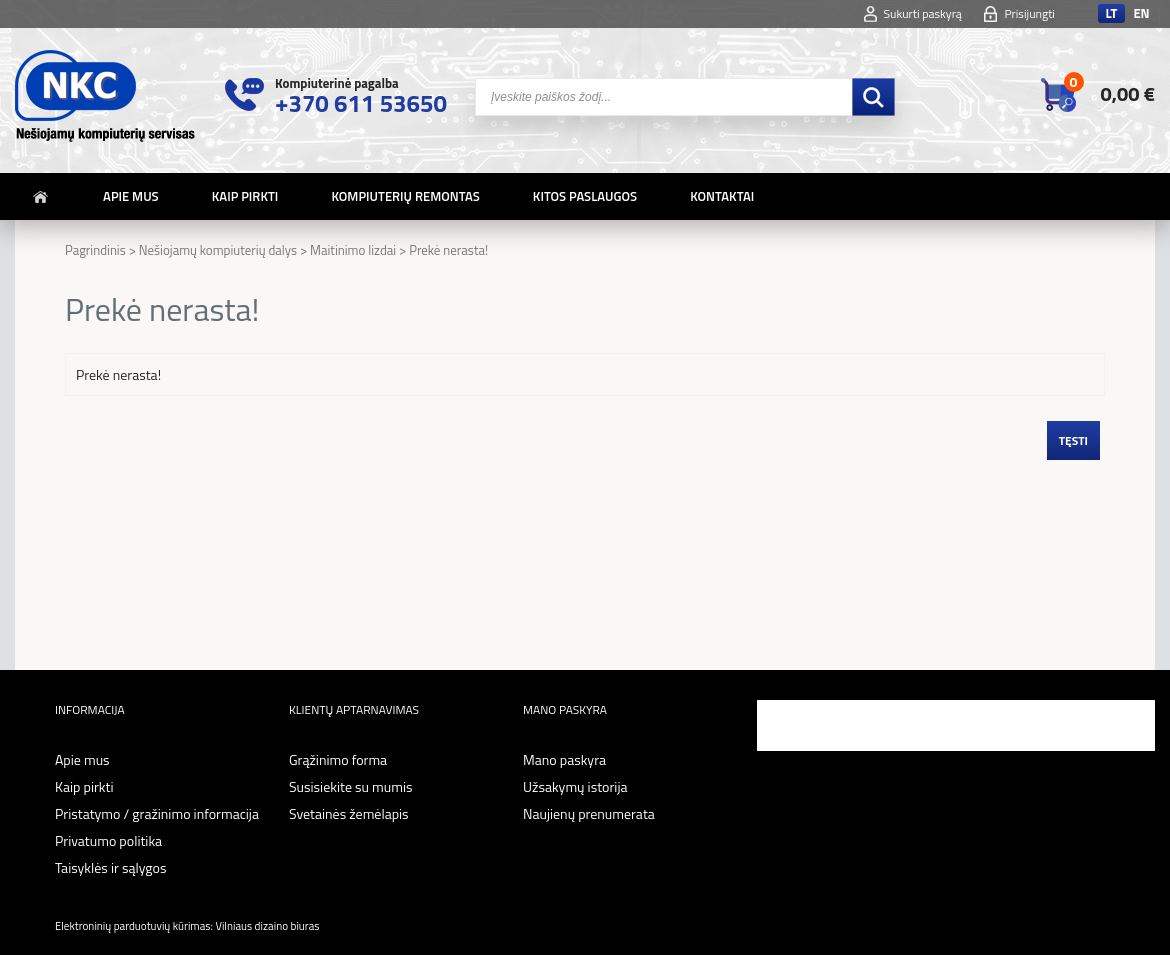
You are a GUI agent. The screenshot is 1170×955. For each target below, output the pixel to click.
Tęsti (1073, 440)
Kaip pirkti (245, 196)
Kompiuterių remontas (405, 196)
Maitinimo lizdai (353, 250)
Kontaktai (722, 196)
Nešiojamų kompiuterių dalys (218, 250)
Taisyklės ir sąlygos (110, 867)
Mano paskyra (564, 759)
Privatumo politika (108, 840)
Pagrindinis (95, 250)
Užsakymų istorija (575, 786)
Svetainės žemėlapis (349, 813)
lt (1111, 13)
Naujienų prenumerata (589, 813)
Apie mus (131, 196)
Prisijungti (1029, 13)
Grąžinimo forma (338, 759)
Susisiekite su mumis (351, 786)
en (1141, 13)
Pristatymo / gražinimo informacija (157, 813)
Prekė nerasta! (448, 250)
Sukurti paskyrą (923, 13)
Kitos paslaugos (585, 196)
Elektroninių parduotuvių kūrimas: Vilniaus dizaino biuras (187, 925)
